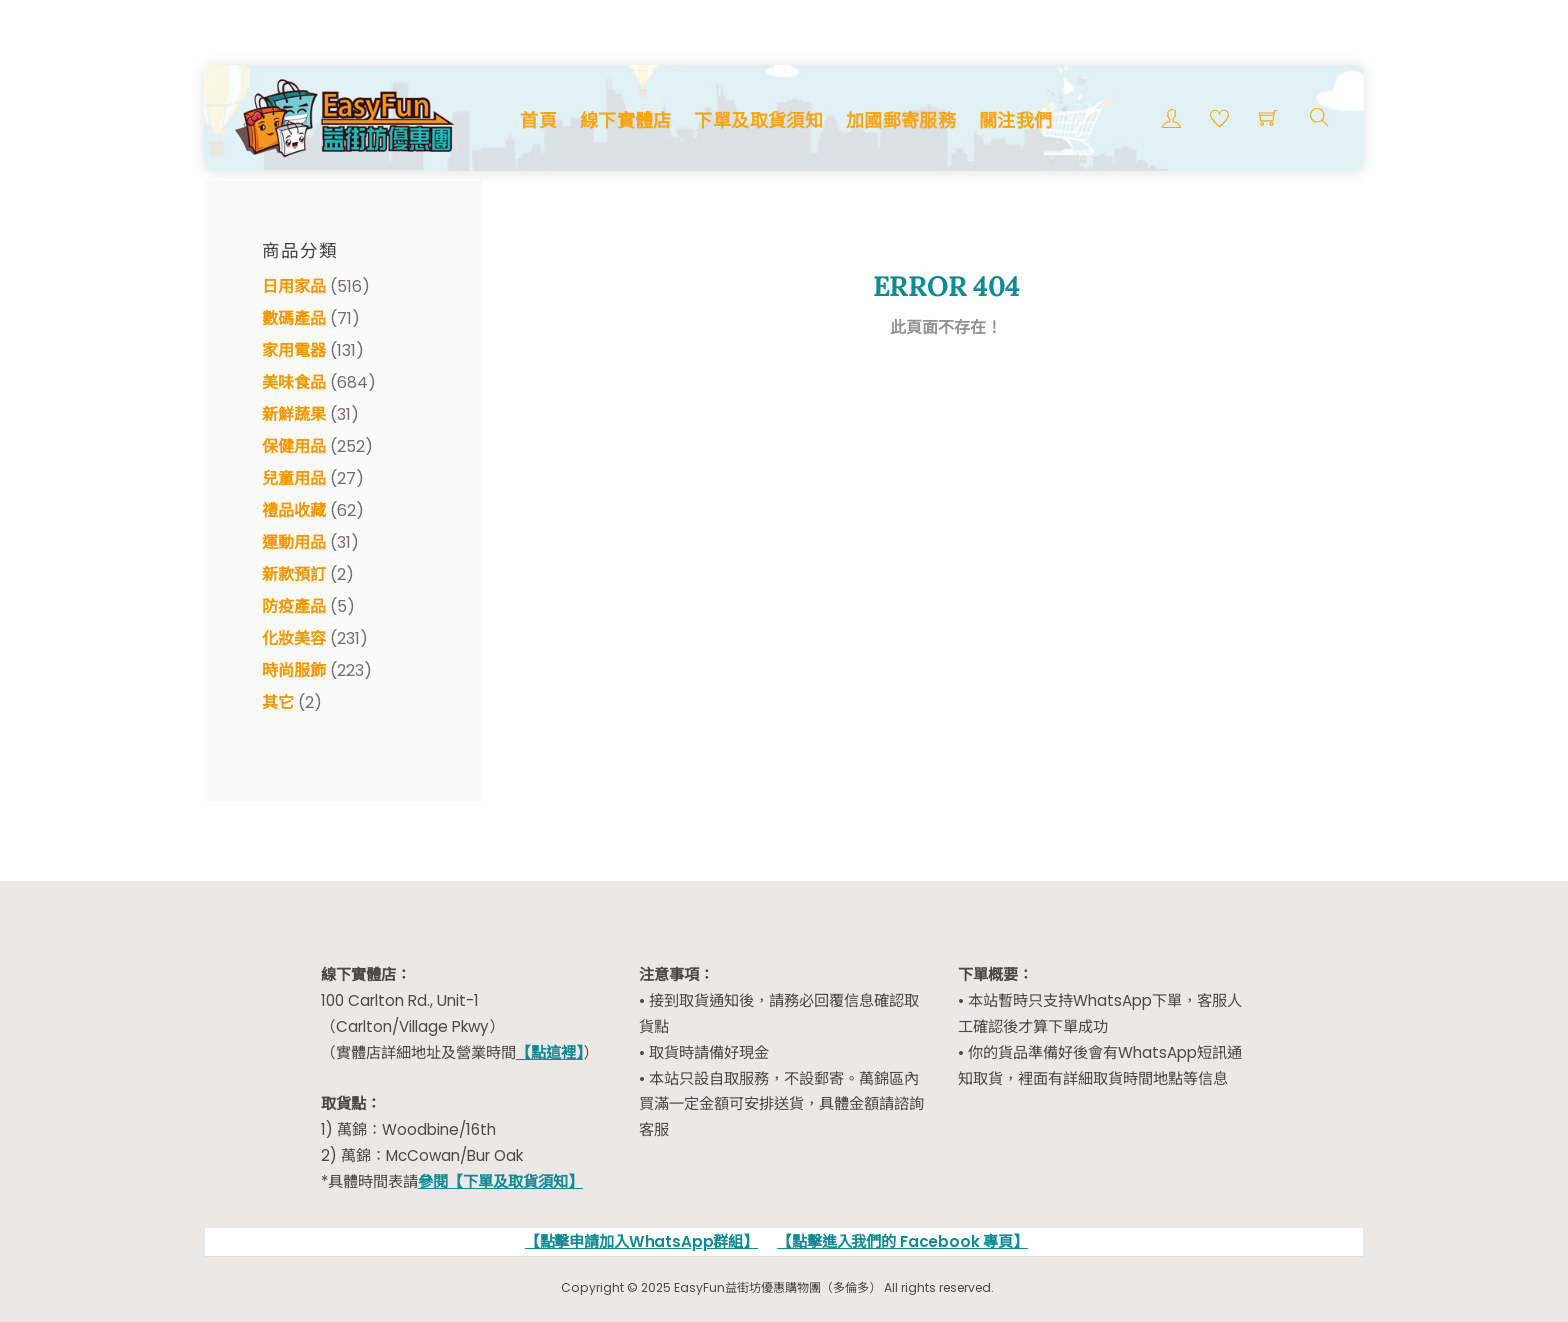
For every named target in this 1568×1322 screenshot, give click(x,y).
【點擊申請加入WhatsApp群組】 (641, 1241)
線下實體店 (626, 120)
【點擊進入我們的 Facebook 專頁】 (902, 1241)
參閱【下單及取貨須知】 (500, 1181)
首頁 (538, 120)
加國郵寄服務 (901, 120)
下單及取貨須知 (758, 120)
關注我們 (1015, 120)
